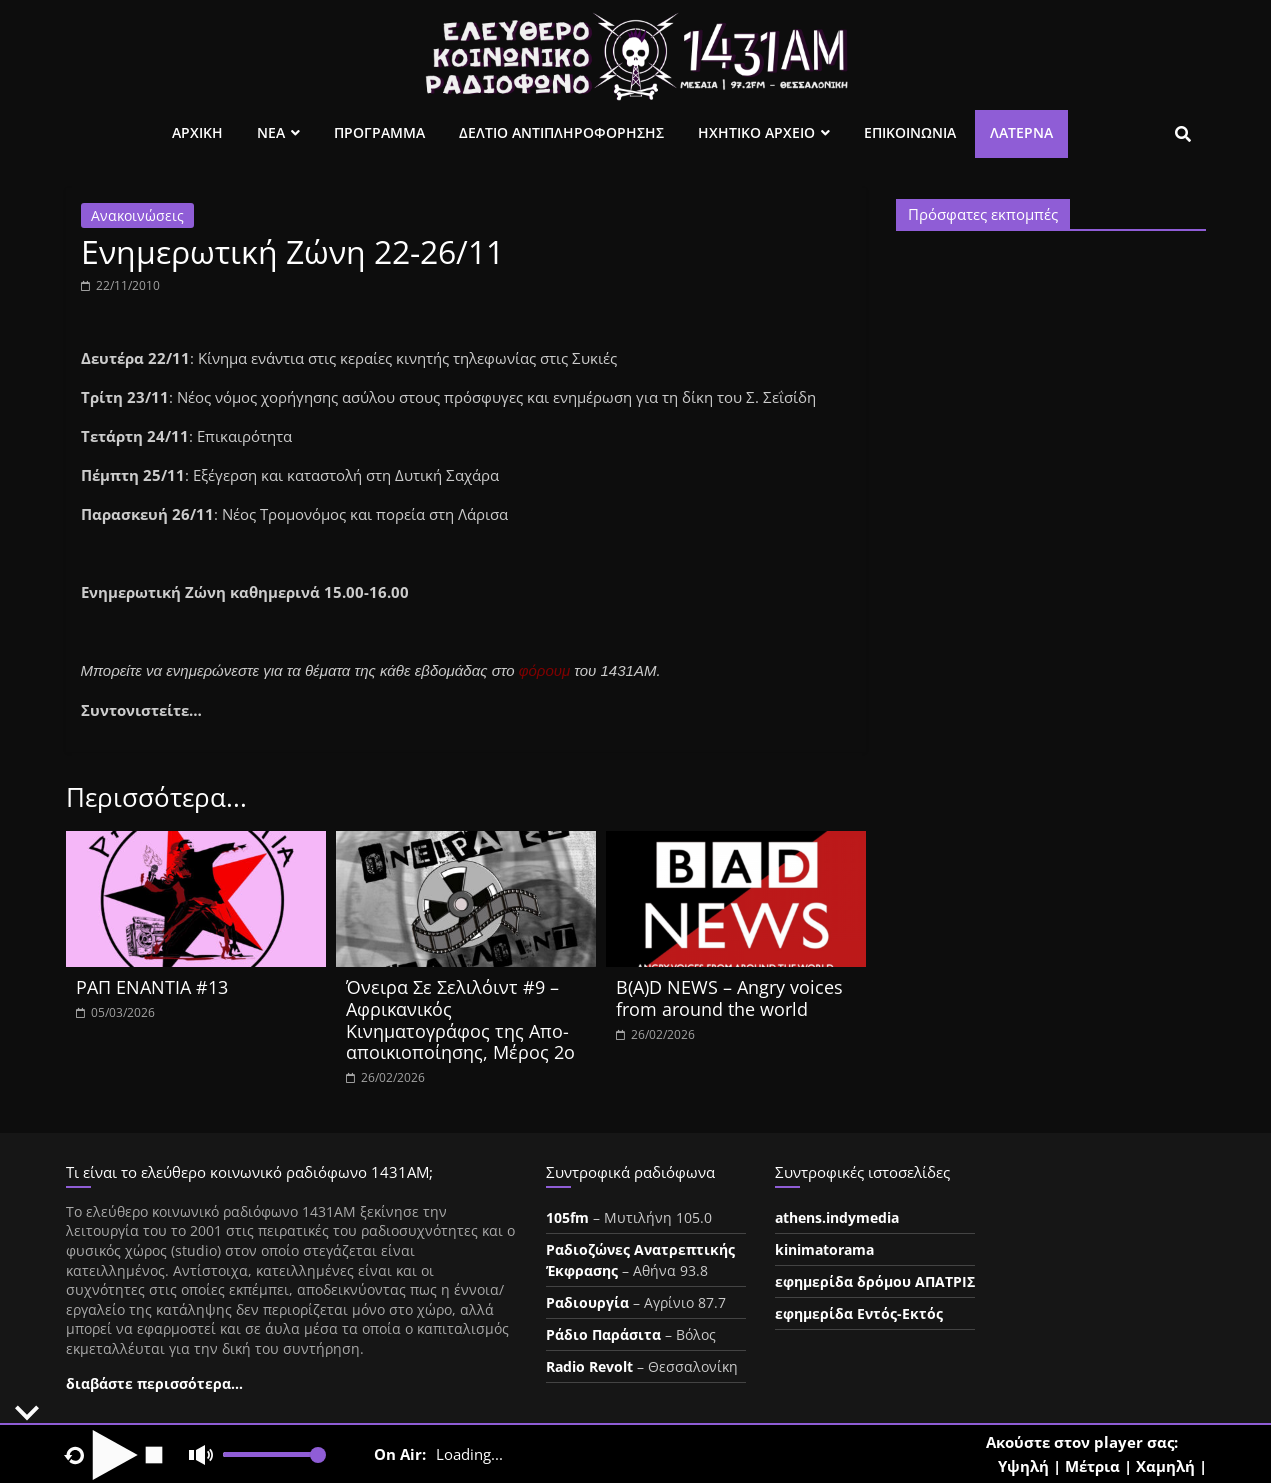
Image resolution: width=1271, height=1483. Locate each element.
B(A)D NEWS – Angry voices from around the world (729, 998)
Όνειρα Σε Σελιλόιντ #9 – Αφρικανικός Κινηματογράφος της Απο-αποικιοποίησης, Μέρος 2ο (460, 1019)
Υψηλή (1023, 1466)
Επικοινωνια (910, 132)
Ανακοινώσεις (137, 215)
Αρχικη (197, 132)
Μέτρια (1092, 1466)
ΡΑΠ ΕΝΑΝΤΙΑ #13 (152, 987)
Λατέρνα (1021, 132)
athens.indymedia (837, 1217)
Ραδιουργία (587, 1302)
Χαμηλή (1165, 1466)
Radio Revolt (589, 1366)
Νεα (271, 132)
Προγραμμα (379, 132)
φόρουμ (545, 670)
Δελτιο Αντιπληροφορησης (561, 132)
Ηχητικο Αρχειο (756, 132)
